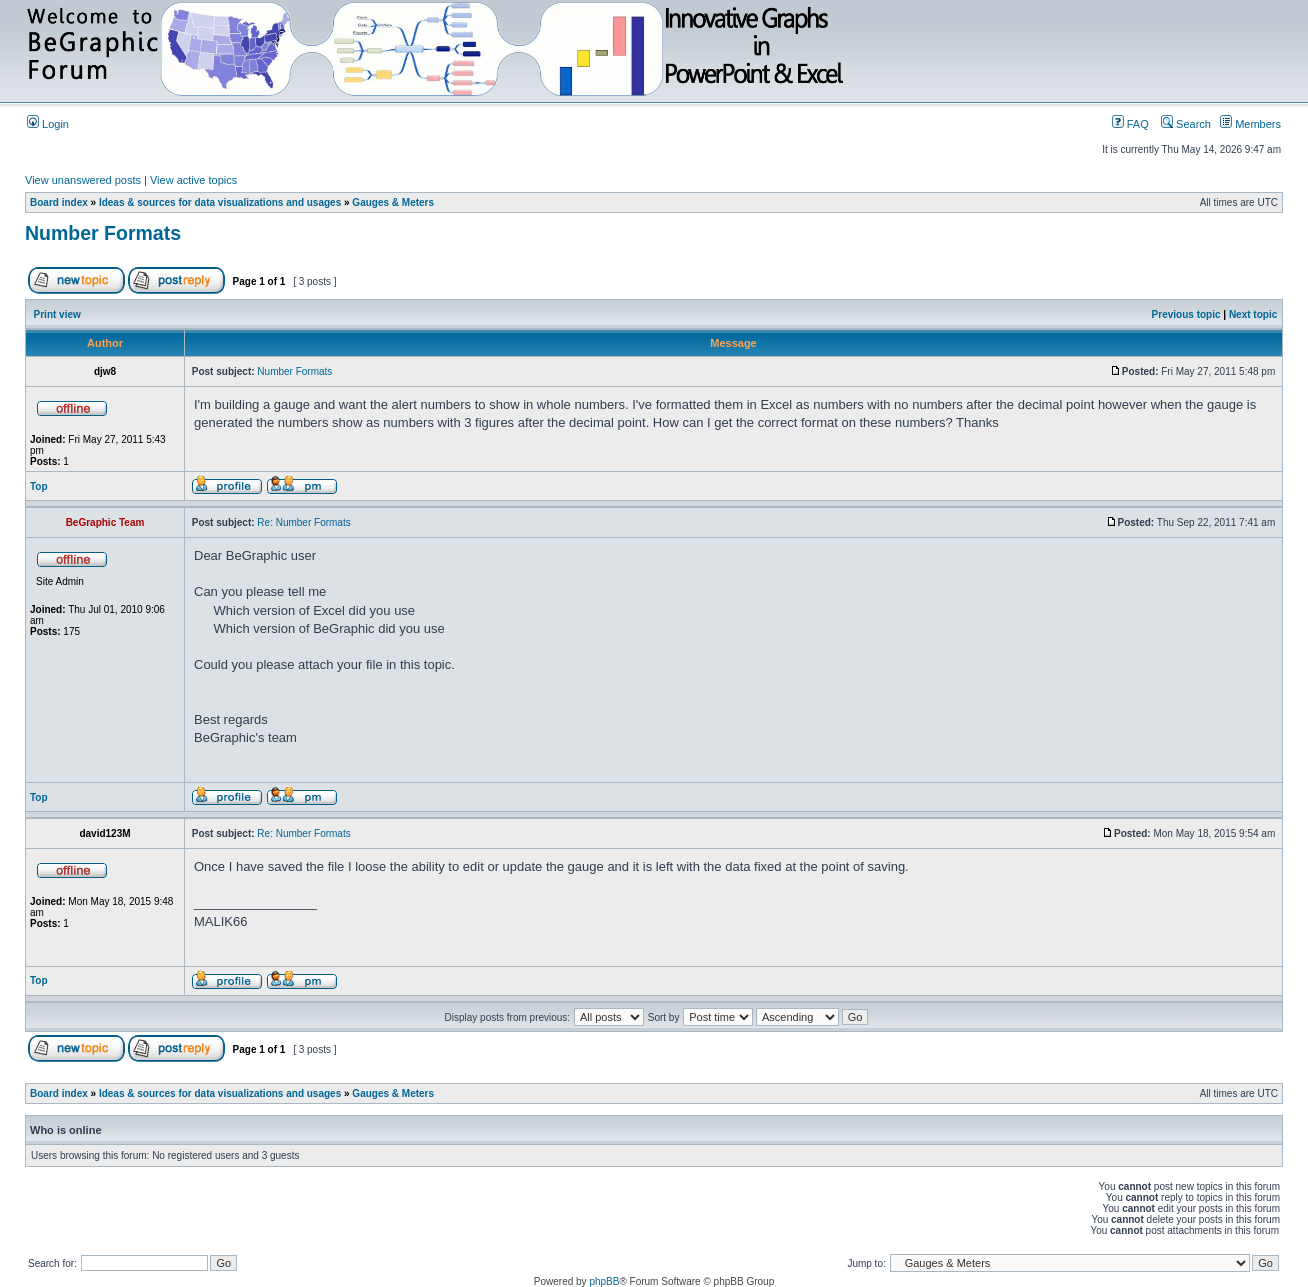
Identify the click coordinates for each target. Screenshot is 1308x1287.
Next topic (1253, 314)
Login (48, 124)
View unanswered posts (83, 180)
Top (39, 486)
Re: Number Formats (303, 522)
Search (1186, 124)
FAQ (1130, 124)
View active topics (193, 180)
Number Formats (103, 233)
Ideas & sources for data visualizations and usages (220, 202)
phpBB (604, 1281)
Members (1250, 124)
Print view (57, 314)
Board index (59, 202)
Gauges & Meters (393, 202)
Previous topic (1186, 314)
